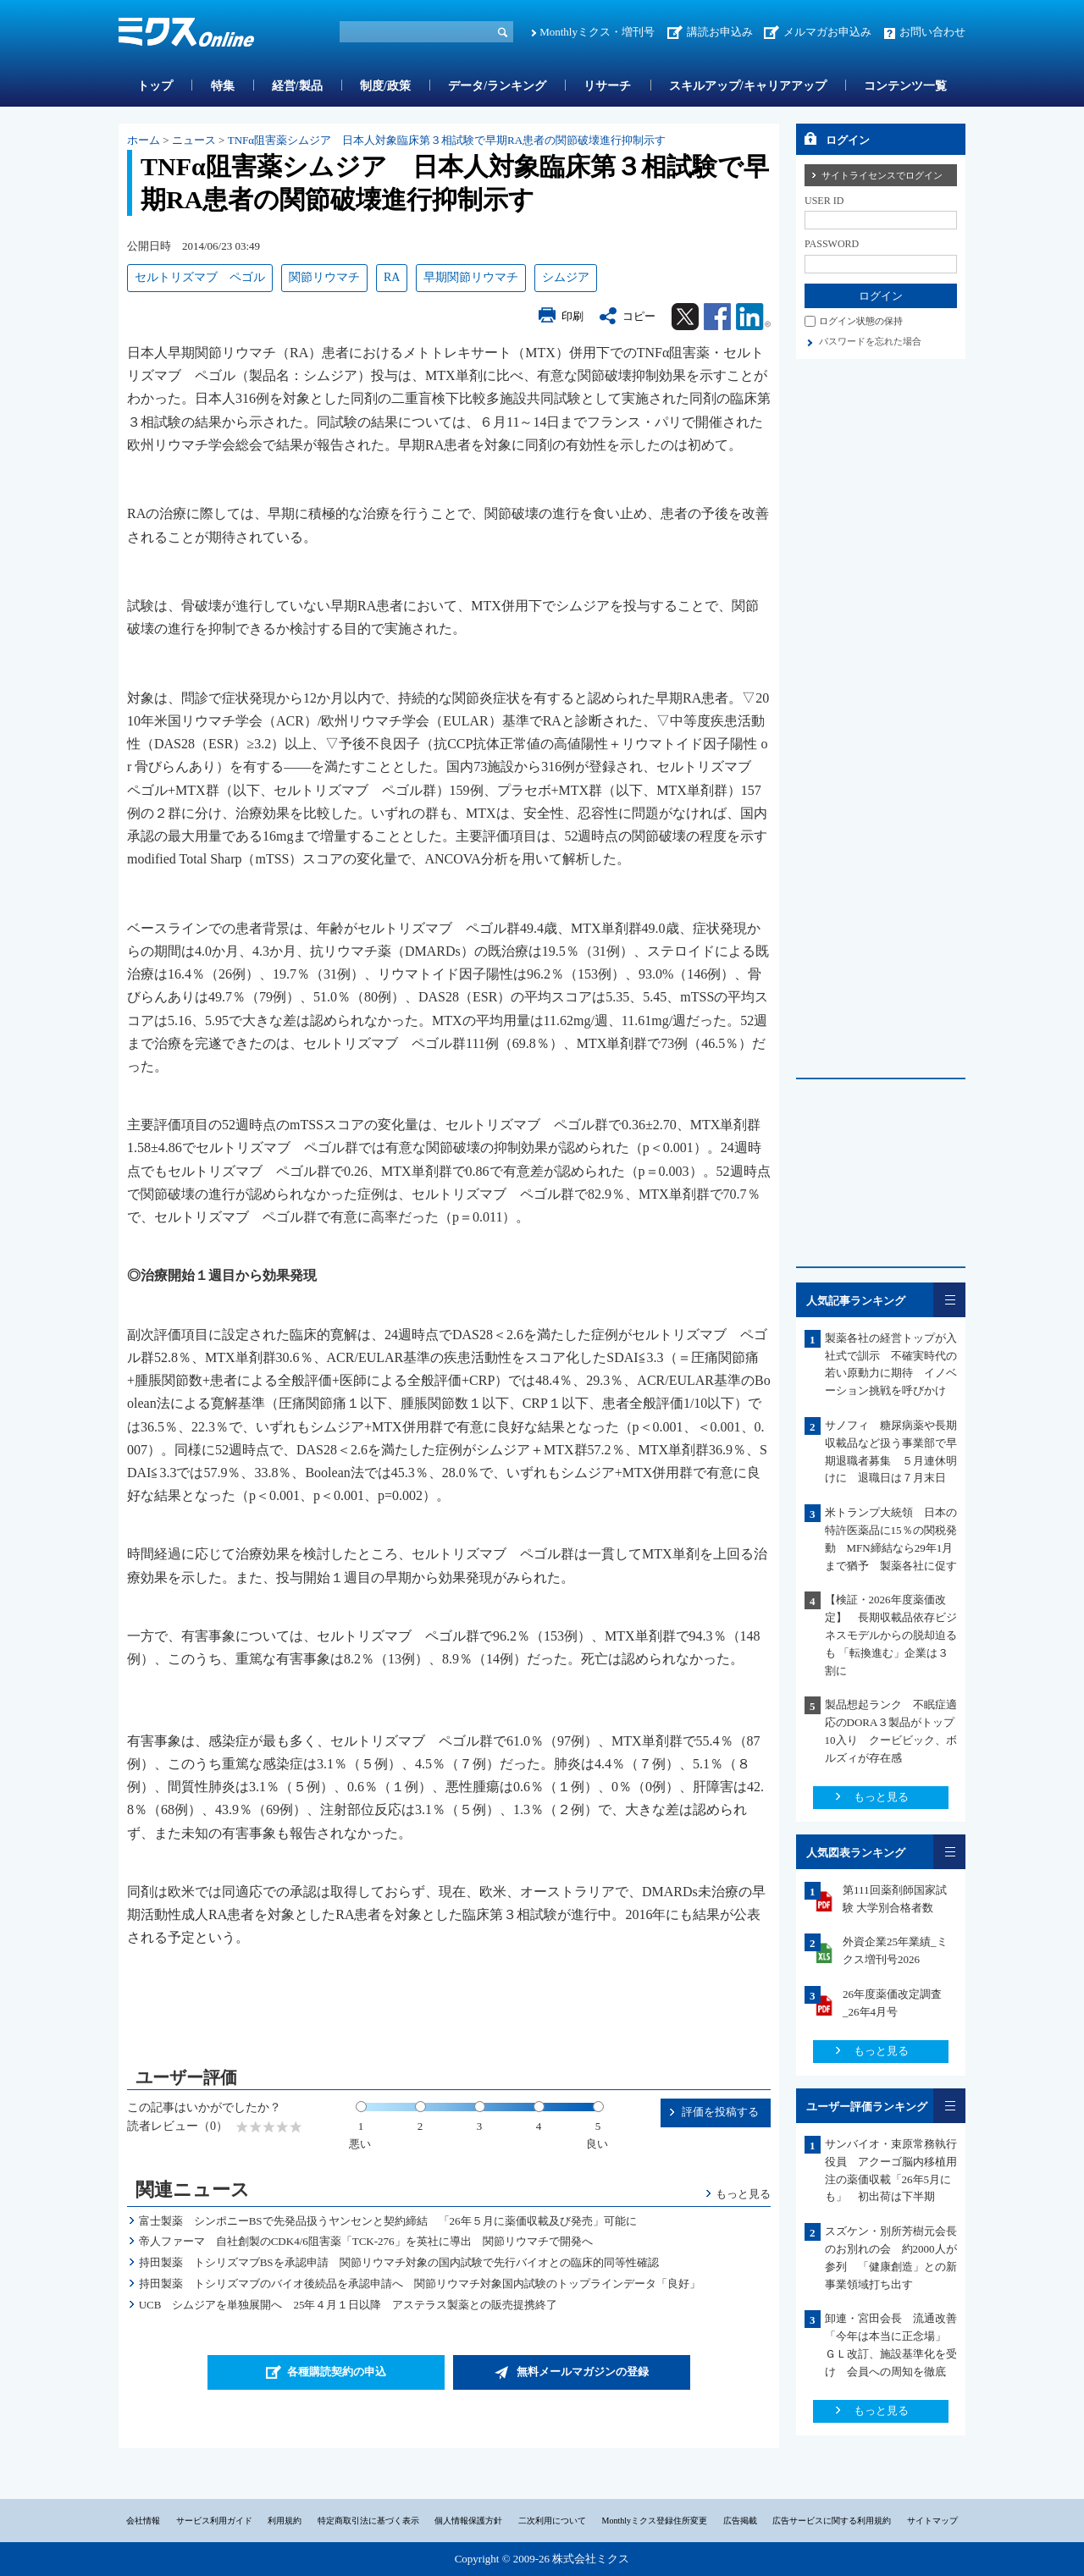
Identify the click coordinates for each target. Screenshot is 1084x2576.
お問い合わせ (932, 31)
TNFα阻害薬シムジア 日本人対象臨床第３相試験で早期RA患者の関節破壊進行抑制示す (447, 140)
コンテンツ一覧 (905, 86)
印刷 (572, 316)
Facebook (717, 316)
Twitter (685, 316)
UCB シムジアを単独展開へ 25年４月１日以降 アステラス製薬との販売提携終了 (348, 2304)
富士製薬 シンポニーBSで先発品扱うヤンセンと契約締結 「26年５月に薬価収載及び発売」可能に (388, 2221)
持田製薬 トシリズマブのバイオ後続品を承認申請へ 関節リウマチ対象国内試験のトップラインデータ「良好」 (419, 2283)
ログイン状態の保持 (861, 321)
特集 (223, 86)
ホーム (143, 140)
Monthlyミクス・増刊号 (597, 31)
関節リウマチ (324, 277)
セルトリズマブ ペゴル (200, 277)
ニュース (194, 140)
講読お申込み (720, 31)
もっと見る (743, 2193)
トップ (155, 86)
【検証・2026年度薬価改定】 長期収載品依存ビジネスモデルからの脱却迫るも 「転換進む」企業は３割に (891, 1634)
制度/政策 (385, 86)
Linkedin (753, 316)
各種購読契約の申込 (336, 2371)
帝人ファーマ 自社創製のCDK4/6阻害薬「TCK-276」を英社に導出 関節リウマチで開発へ (366, 2241)
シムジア (565, 277)
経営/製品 (297, 86)
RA (392, 277)
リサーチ (607, 86)
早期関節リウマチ (470, 277)
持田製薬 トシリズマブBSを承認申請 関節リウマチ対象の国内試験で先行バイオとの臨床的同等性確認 (399, 2262)
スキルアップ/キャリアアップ (748, 86)
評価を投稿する (720, 2111)
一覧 (949, 1299)
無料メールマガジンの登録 (583, 2371)
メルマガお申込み (827, 31)
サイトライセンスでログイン (882, 175)
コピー (638, 316)
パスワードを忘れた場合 (870, 341)
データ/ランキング (497, 86)
